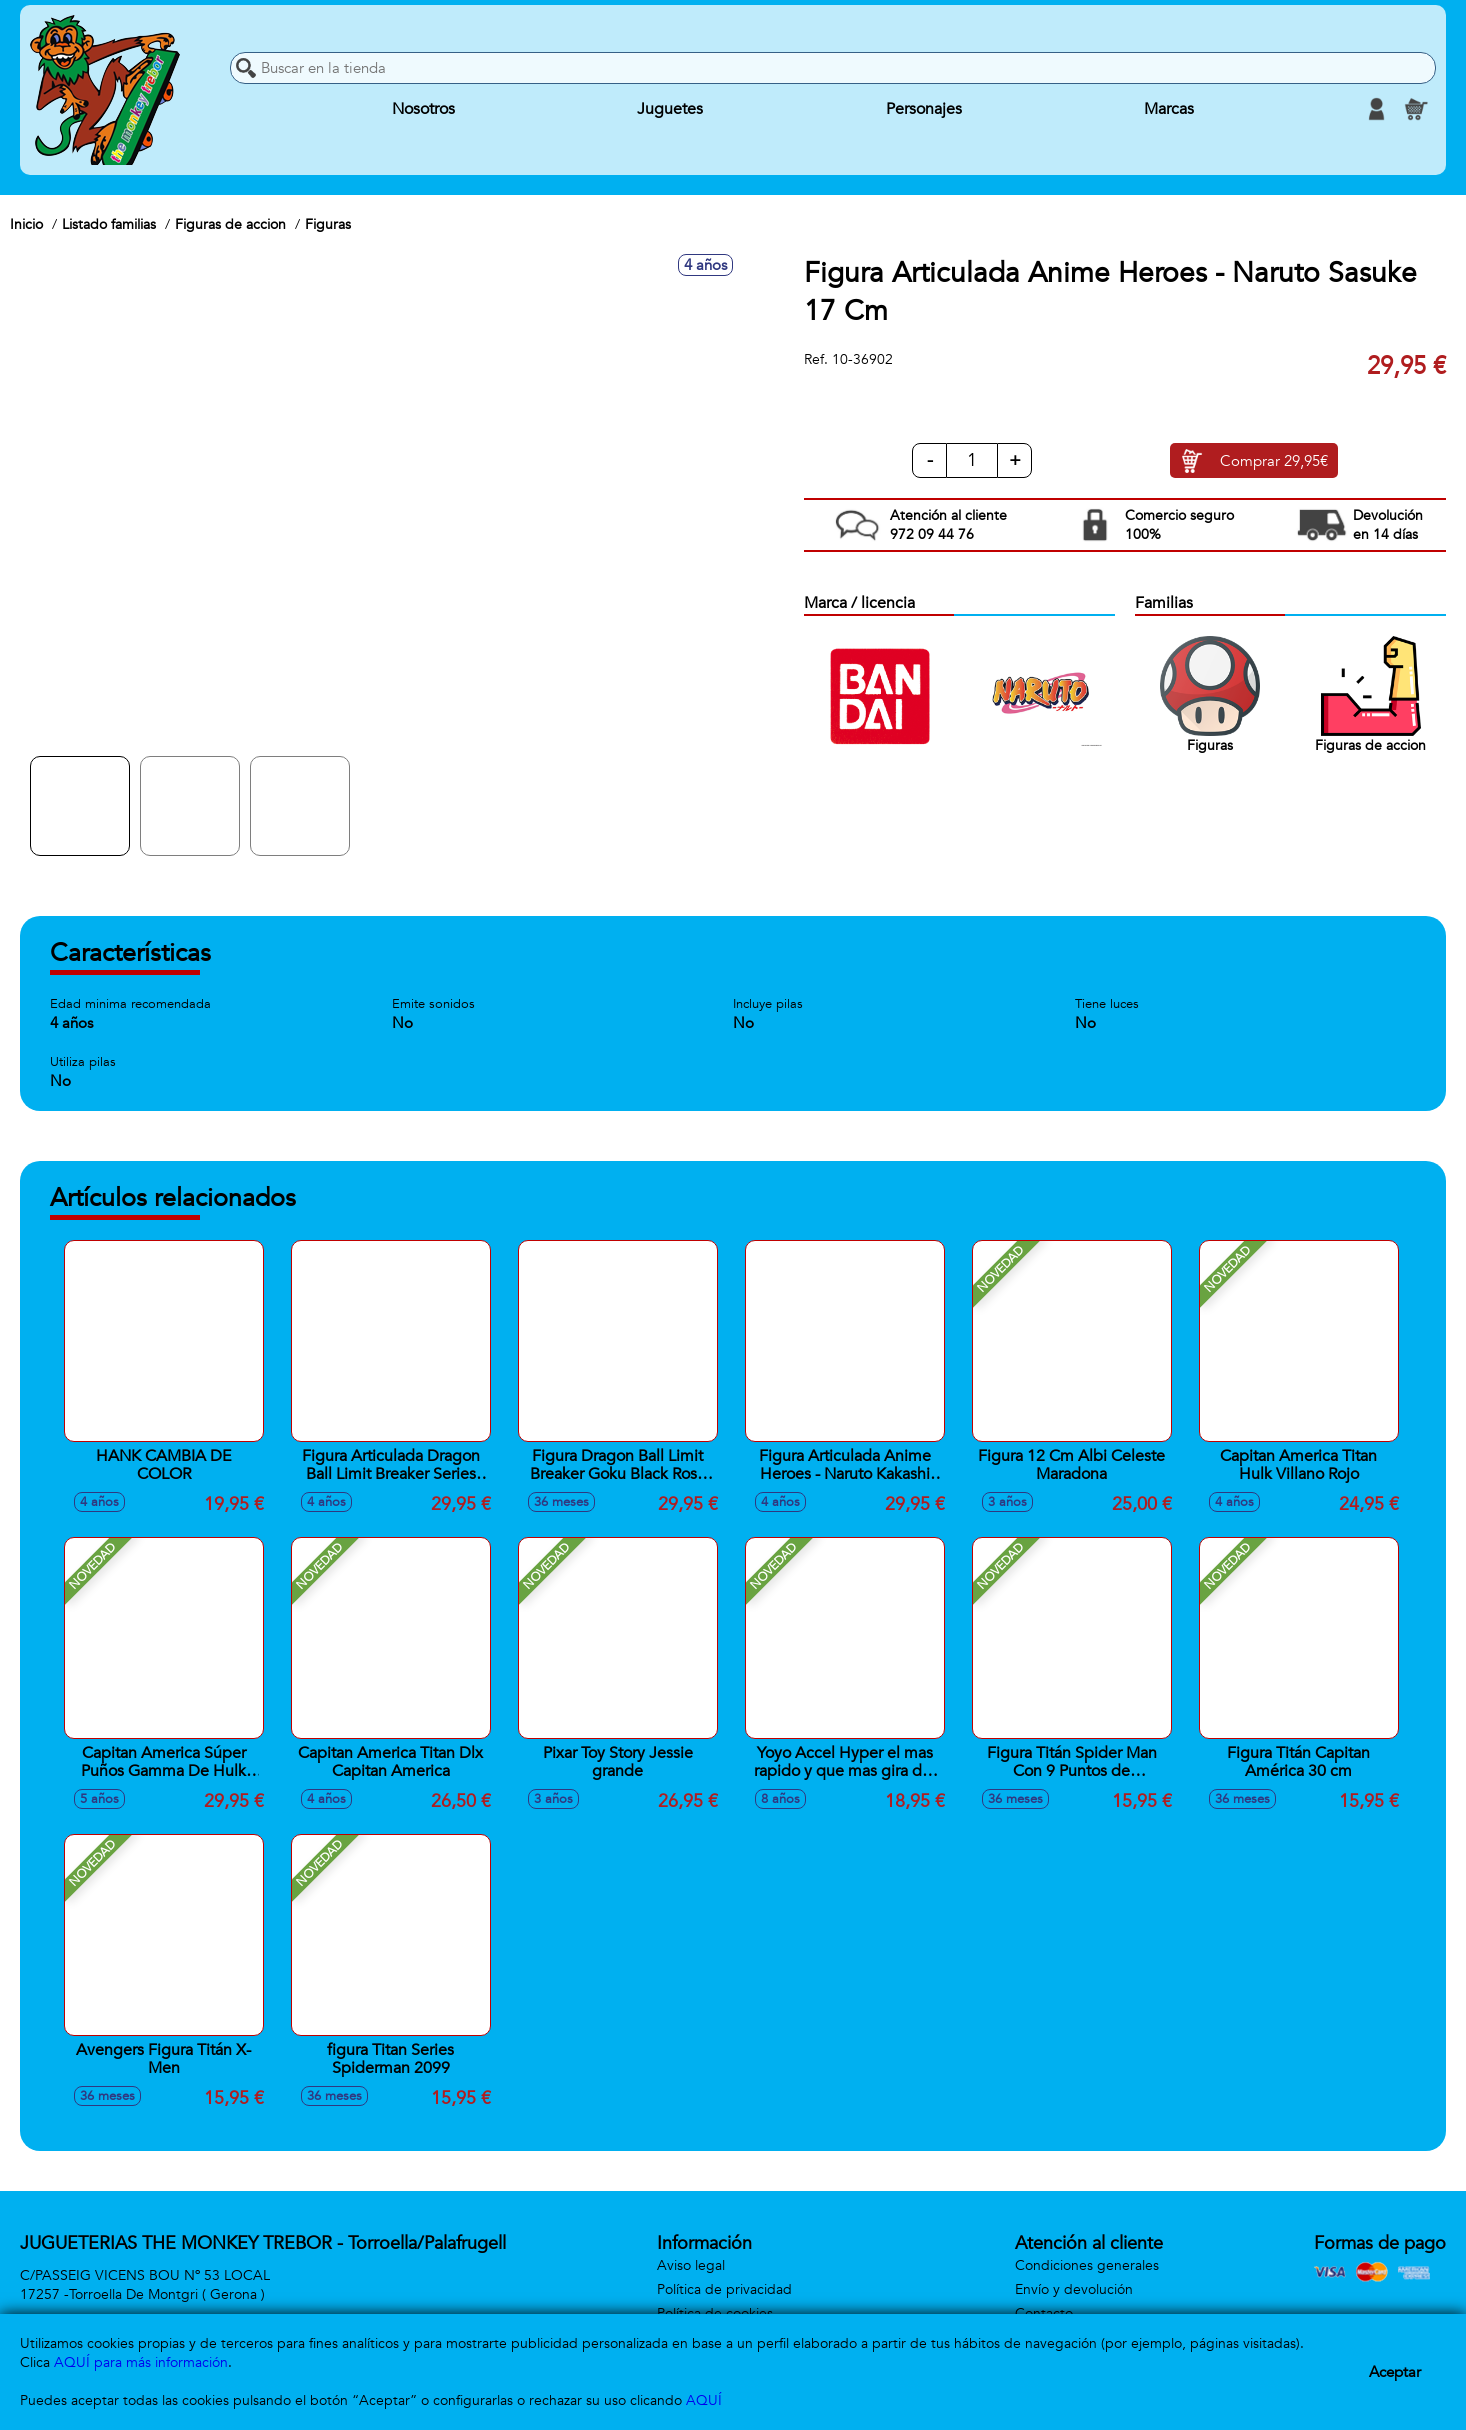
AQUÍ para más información (141, 2362)
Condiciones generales (1087, 2265)
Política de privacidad (724, 2289)
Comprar (1274, 461)
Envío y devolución (1074, 2289)
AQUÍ (704, 2400)
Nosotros (423, 109)
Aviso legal (691, 2265)
